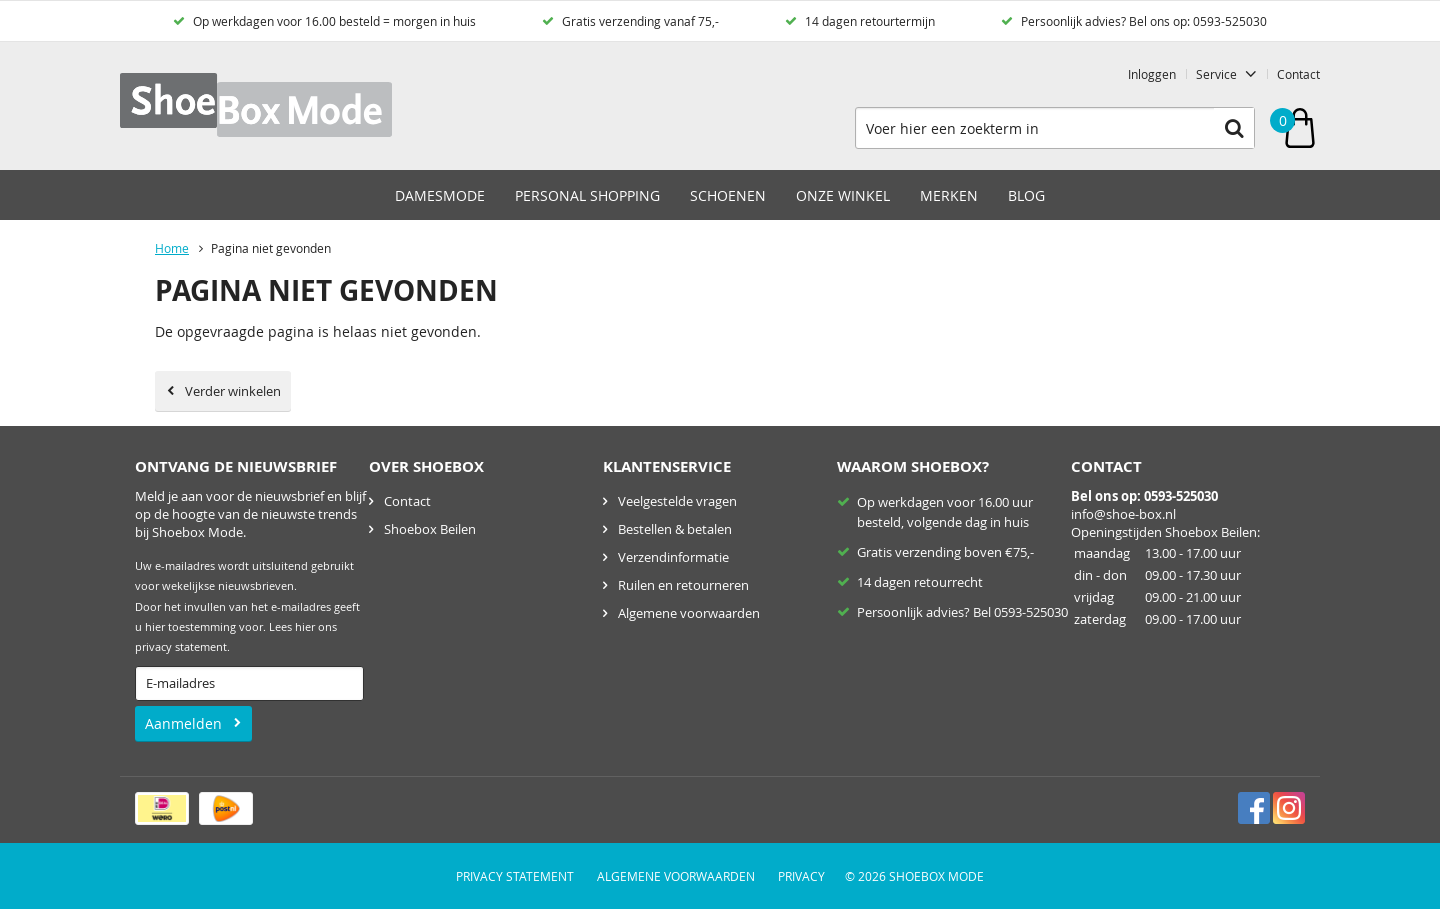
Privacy (801, 876)
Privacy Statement (515, 876)
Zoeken (1234, 128)
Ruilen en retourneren (683, 585)
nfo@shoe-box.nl (1125, 514)
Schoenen (728, 195)
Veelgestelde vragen (677, 501)
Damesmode (440, 195)
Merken (949, 195)
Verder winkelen (233, 391)
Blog (1026, 195)
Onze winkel (843, 195)
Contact (1298, 74)
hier (305, 627)
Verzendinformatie (673, 557)
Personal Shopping (587, 195)
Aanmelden (183, 723)
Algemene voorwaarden (689, 613)
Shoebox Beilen (430, 529)
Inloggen (1152, 74)
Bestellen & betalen (675, 529)
